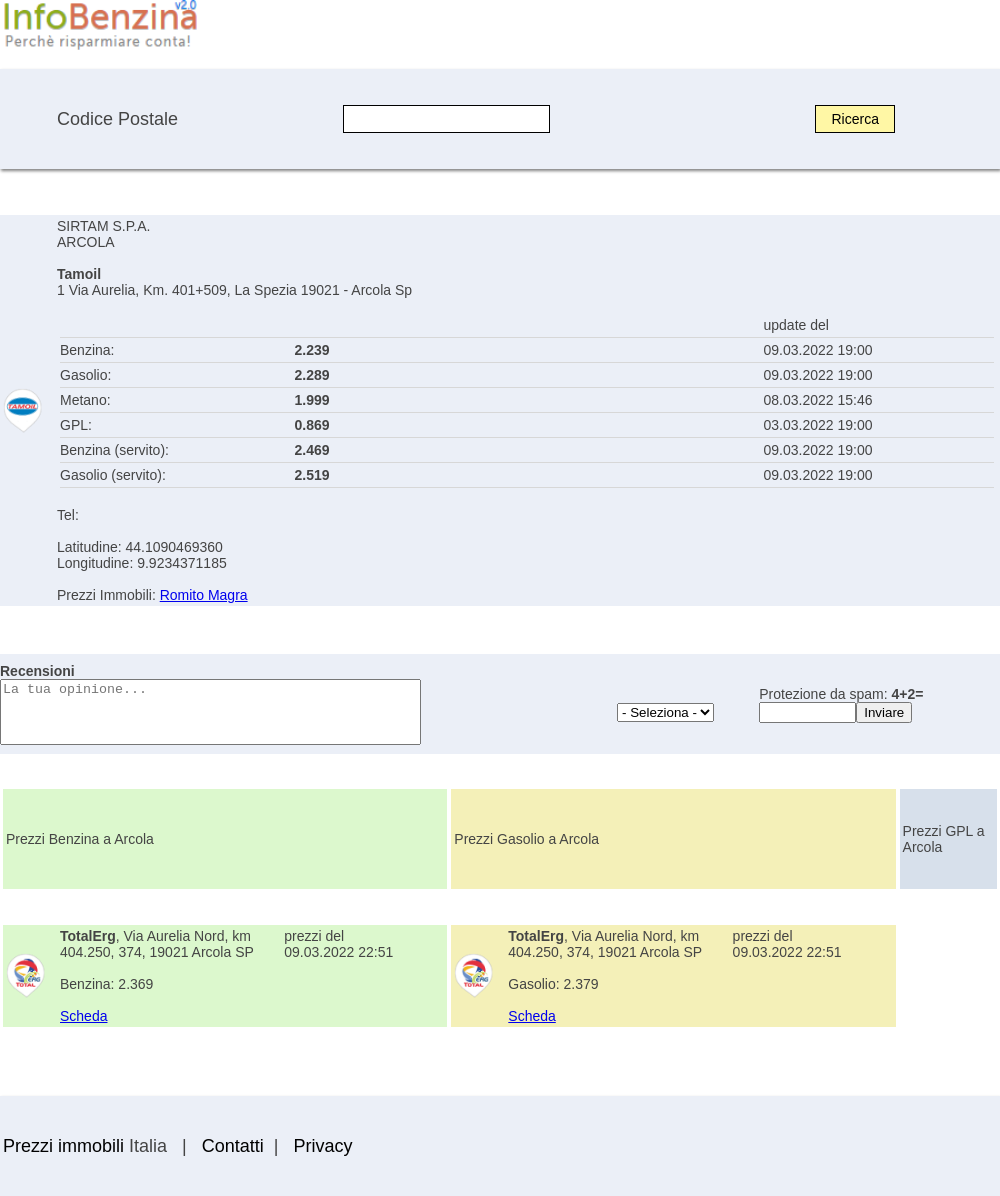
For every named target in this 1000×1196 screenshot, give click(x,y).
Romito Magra (204, 595)
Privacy (322, 1146)
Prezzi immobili (63, 1146)
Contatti (233, 1146)
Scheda (83, 1016)
